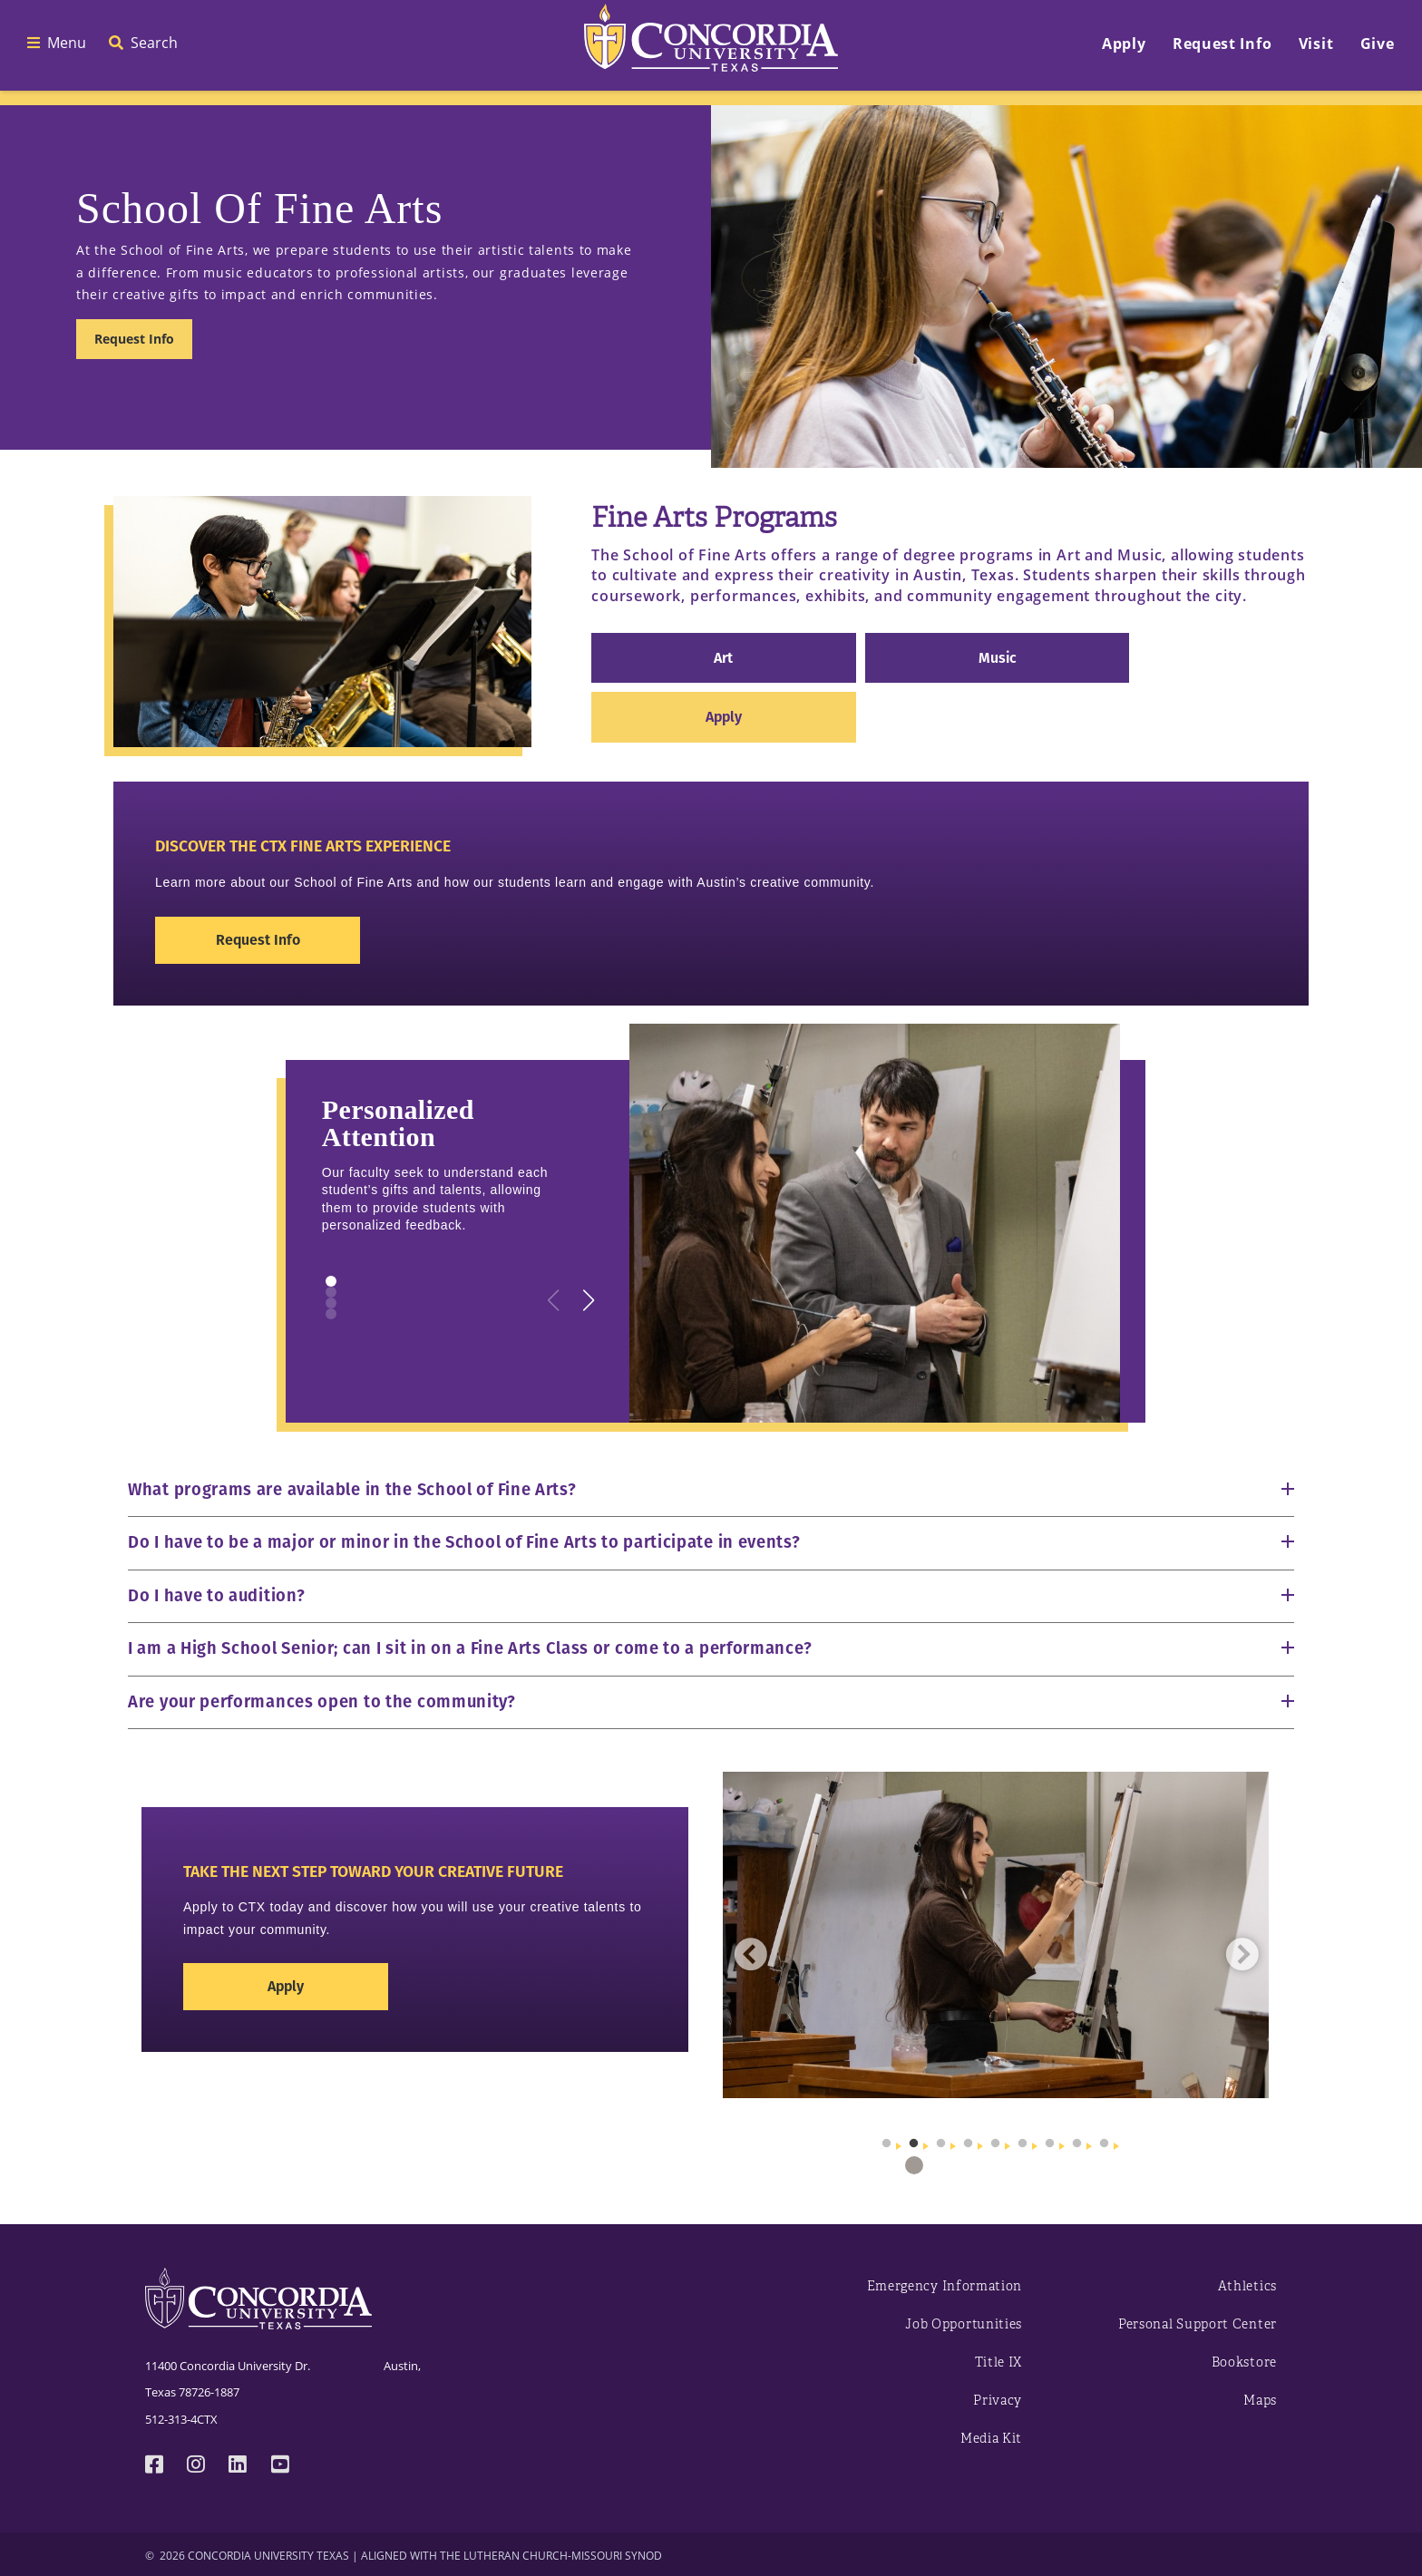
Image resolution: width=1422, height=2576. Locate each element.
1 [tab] (887, 2165)
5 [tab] (996, 2165)
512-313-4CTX (181, 2419)
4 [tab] (968, 2165)
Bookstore (1244, 2362)
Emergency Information (945, 2286)
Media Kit (991, 2438)
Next (1241, 1954)
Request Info (134, 338)
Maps (1260, 2400)
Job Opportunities (963, 2324)
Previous (750, 1954)
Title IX (999, 2362)
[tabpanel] (996, 1935)
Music (998, 657)
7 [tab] (1050, 2165)
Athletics (1247, 2286)
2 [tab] (914, 2165)
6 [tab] (1023, 2165)
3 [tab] (941, 2165)
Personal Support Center (1197, 2324)
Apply (724, 716)
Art (723, 657)
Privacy (997, 2400)
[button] (589, 1300)
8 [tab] (1077, 2165)
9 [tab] (1105, 2165)
